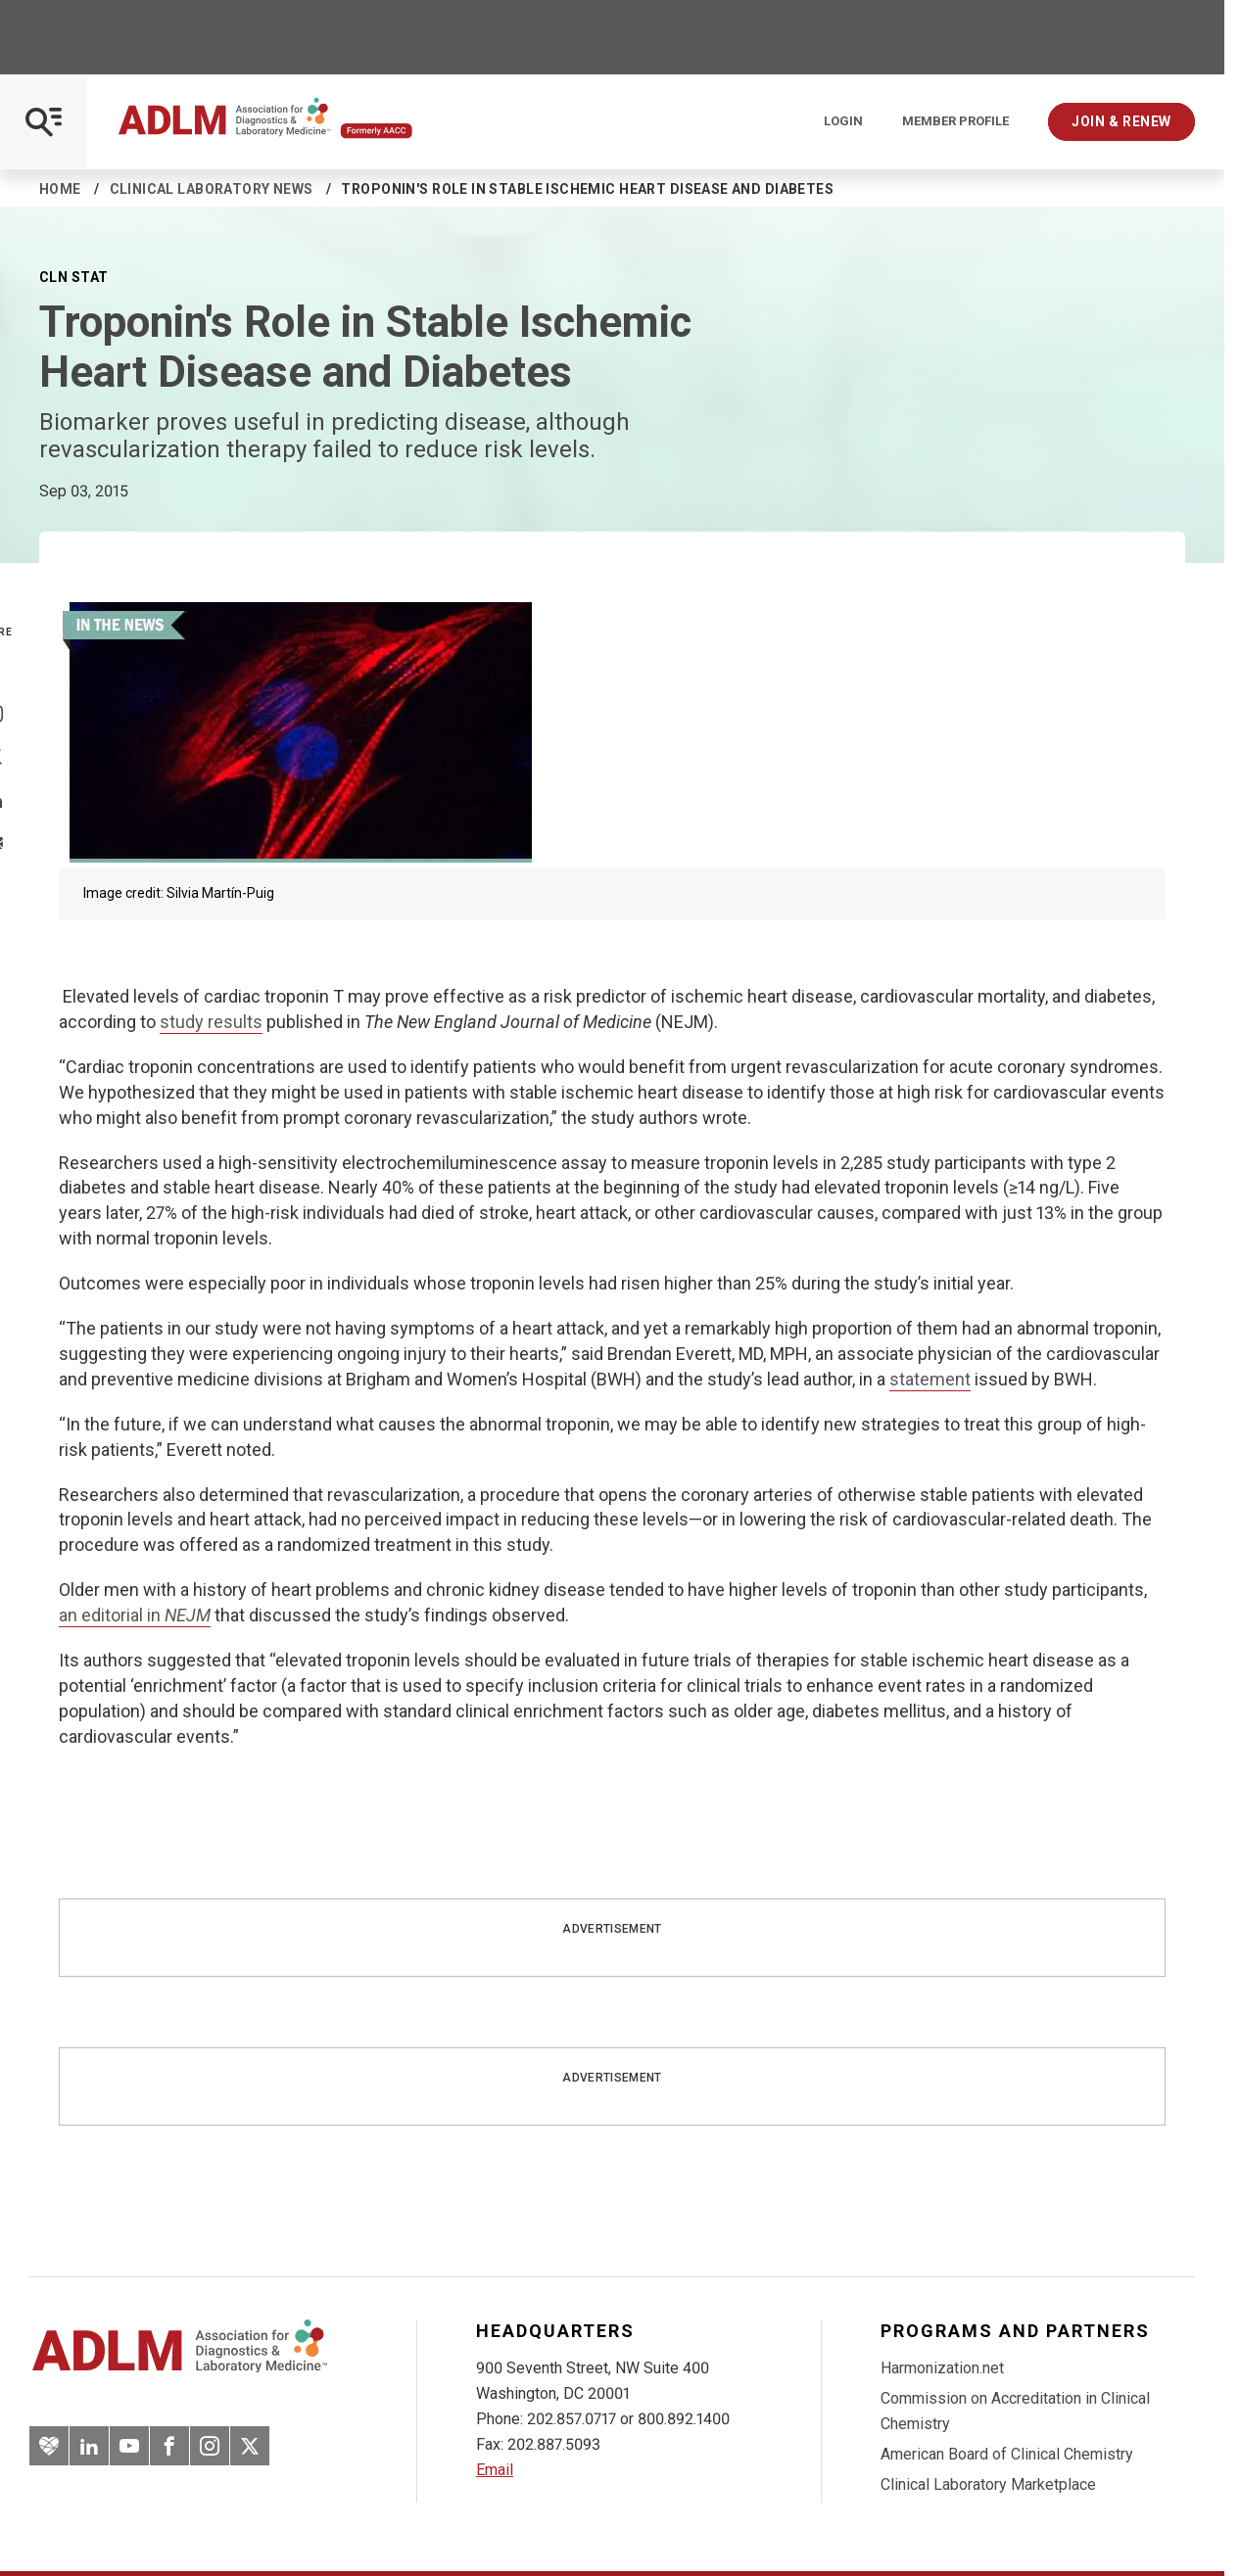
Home (60, 189)
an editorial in (135, 1615)
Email (494, 2469)
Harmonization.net (942, 2368)
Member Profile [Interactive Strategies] (955, 121)
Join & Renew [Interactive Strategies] (1121, 121)
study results (211, 1021)
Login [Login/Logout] (843, 121)
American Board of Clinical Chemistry (1007, 2454)
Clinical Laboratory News (211, 189)
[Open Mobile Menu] (43, 121)
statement (930, 1379)
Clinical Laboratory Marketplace (988, 2484)
